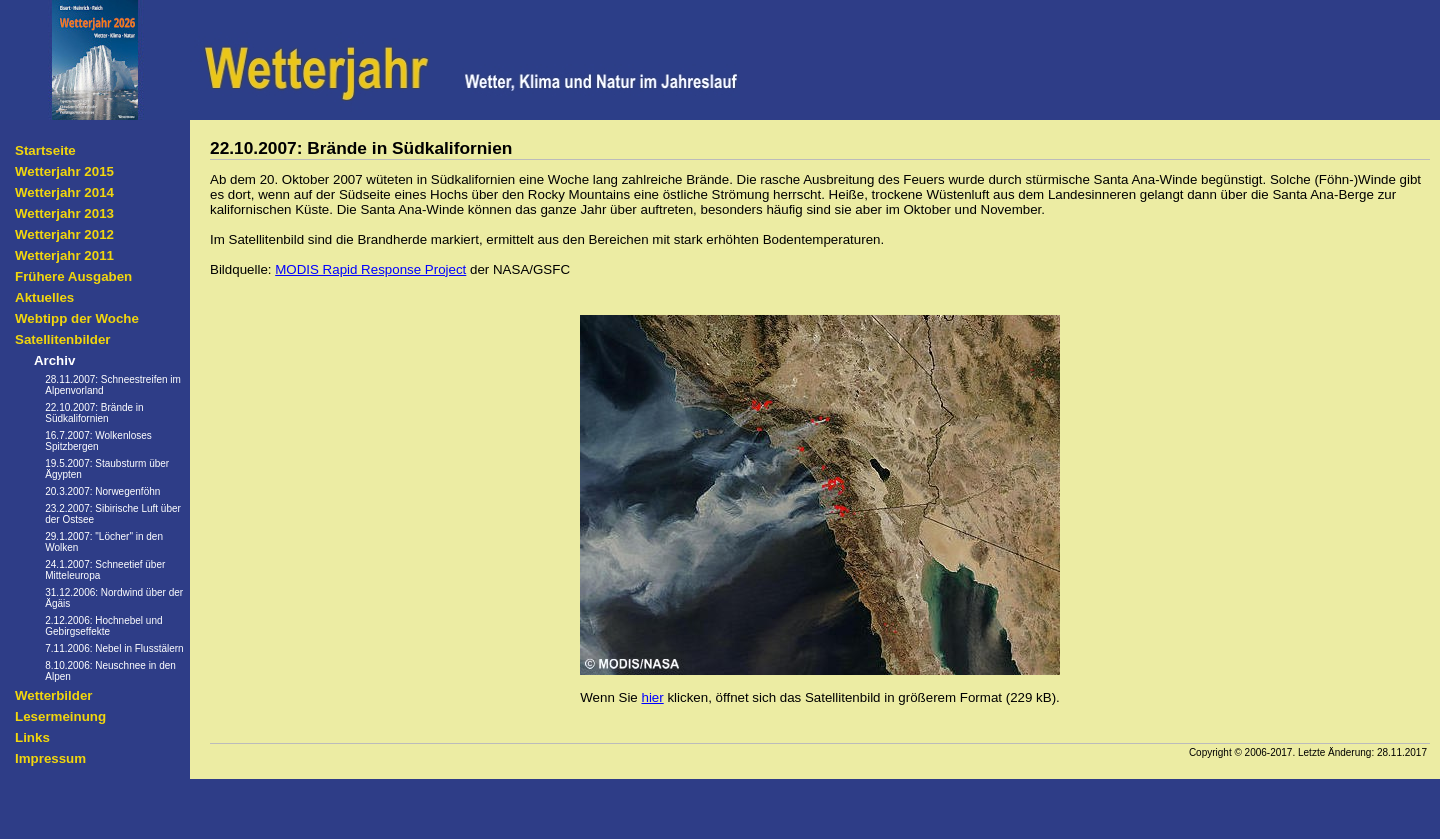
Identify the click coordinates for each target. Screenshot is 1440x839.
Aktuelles (44, 297)
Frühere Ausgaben (73, 276)
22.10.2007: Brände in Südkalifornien (94, 413)
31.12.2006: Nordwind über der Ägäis (114, 598)
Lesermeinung (60, 716)
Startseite (45, 150)
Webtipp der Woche (77, 318)
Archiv (54, 360)
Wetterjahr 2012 (64, 234)
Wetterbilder (54, 695)
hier (652, 697)
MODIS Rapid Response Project (370, 269)
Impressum (50, 758)
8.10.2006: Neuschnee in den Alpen (110, 671)
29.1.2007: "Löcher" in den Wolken (104, 542)
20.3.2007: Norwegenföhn (102, 491)
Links (32, 737)
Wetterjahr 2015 (64, 171)
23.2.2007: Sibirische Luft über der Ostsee (113, 514)
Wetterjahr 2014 (64, 192)
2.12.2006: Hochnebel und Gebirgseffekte (103, 626)
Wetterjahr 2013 (64, 213)
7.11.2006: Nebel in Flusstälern (114, 648)
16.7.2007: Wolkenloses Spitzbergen (98, 441)
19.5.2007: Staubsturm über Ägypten (107, 469)
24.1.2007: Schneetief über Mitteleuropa (105, 570)
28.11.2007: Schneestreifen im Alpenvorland (113, 385)
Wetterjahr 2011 (64, 255)
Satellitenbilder (63, 339)
